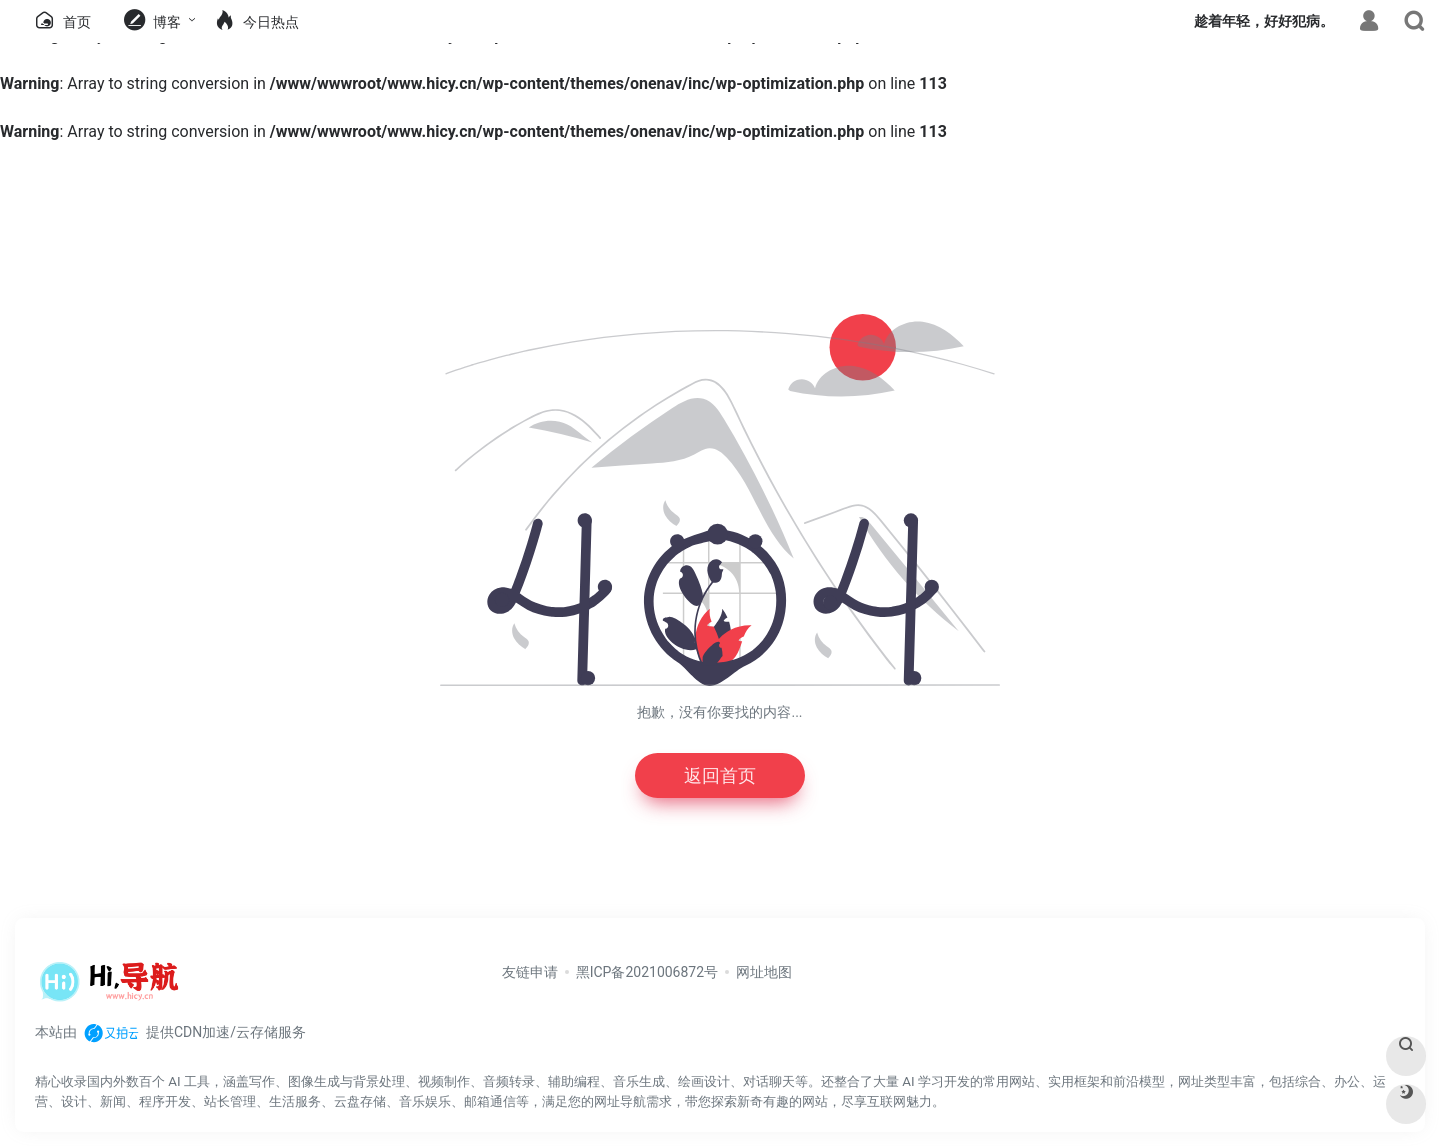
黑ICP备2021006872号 (647, 972)
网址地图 (764, 972)
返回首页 (720, 775)
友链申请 (530, 972)
